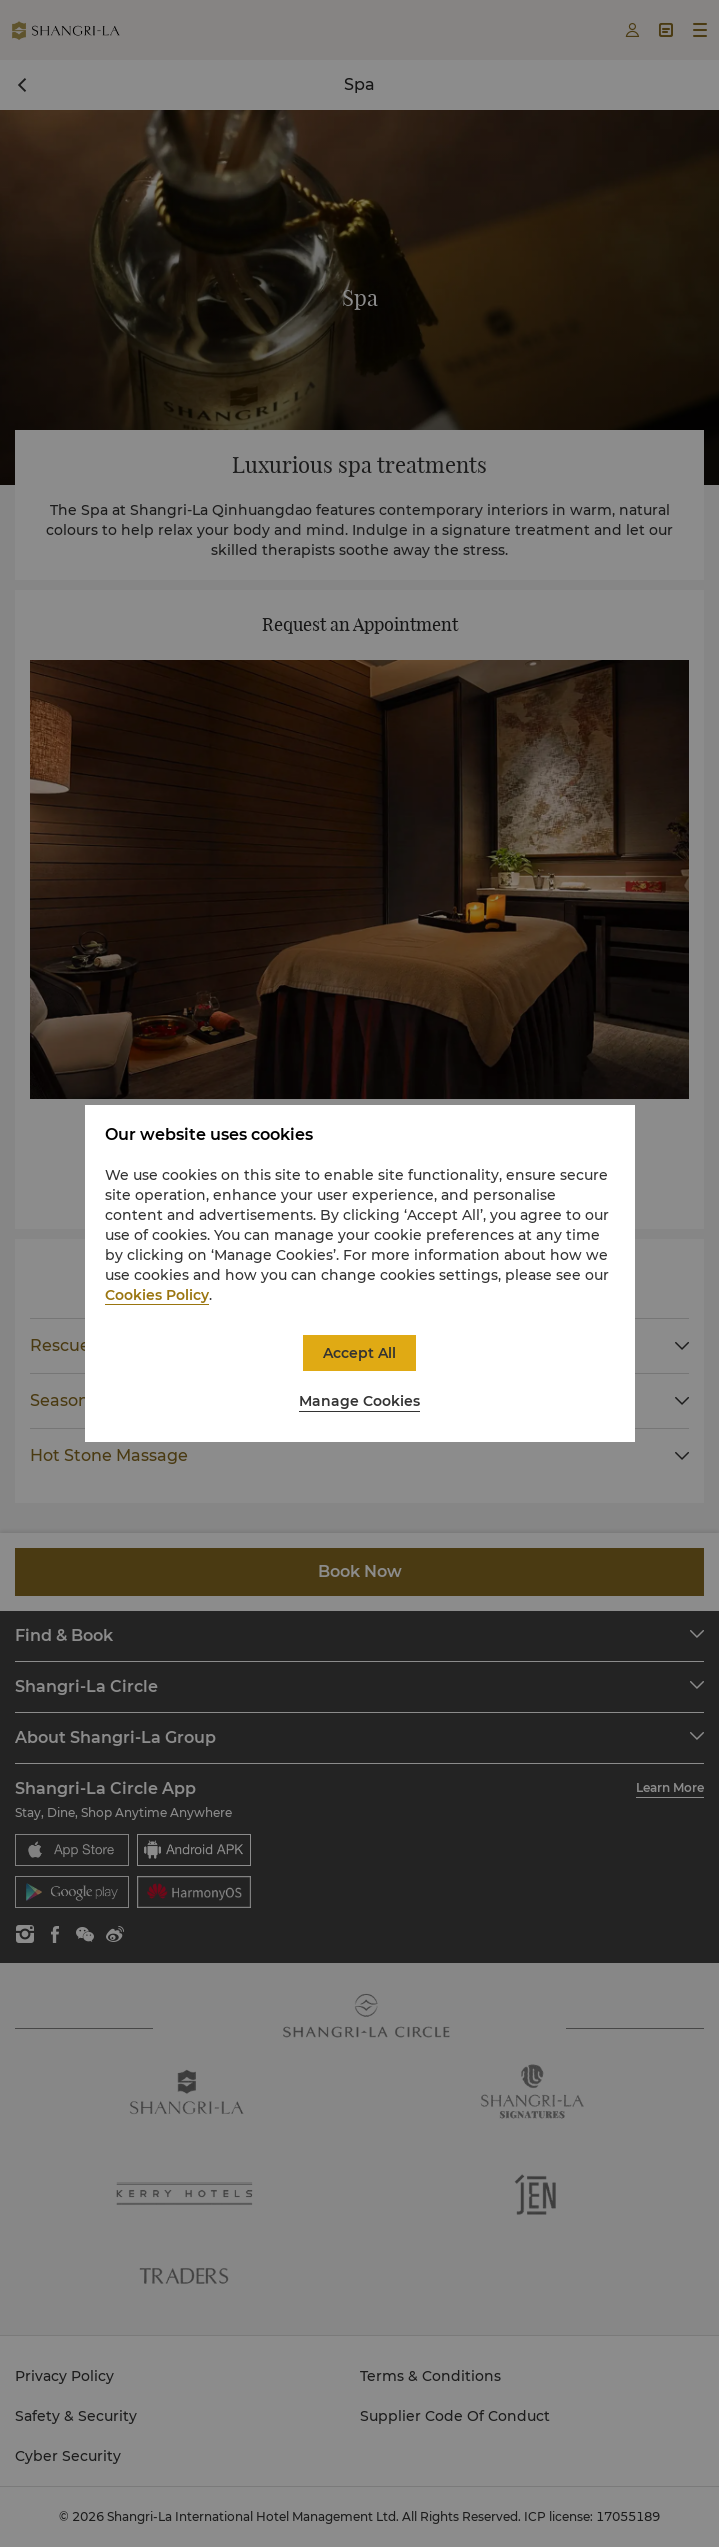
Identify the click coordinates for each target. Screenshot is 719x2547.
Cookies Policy (157, 1295)
